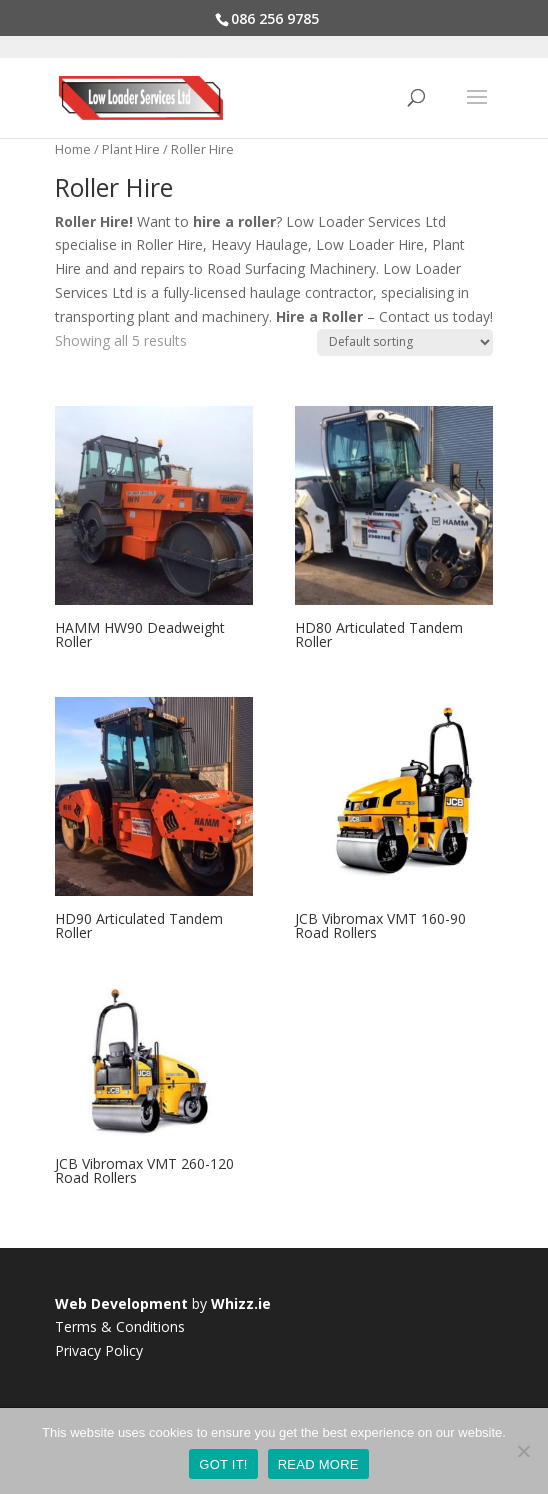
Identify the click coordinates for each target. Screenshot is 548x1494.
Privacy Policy (99, 1350)
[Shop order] (405, 342)
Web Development (121, 1303)
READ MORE (318, 1464)
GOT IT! (223, 1464)
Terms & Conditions (120, 1326)
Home (73, 149)
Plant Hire (131, 149)
